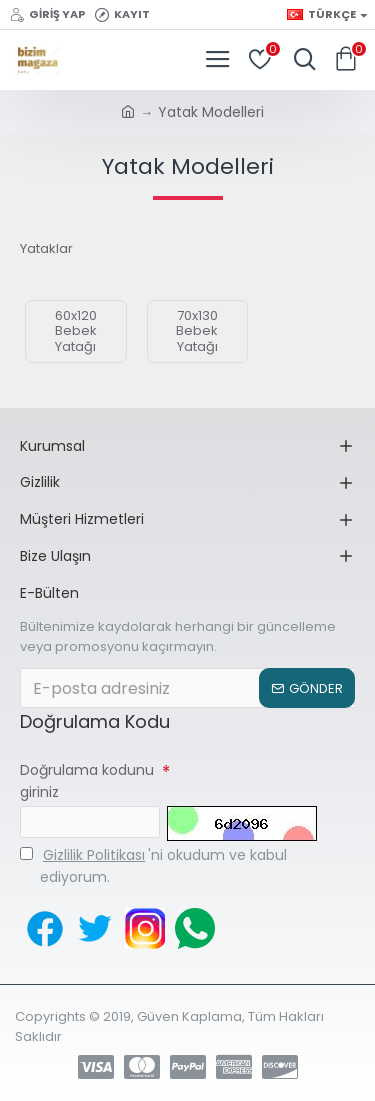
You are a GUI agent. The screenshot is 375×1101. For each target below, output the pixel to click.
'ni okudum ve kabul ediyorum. (153, 865)
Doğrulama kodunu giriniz (87, 781)
